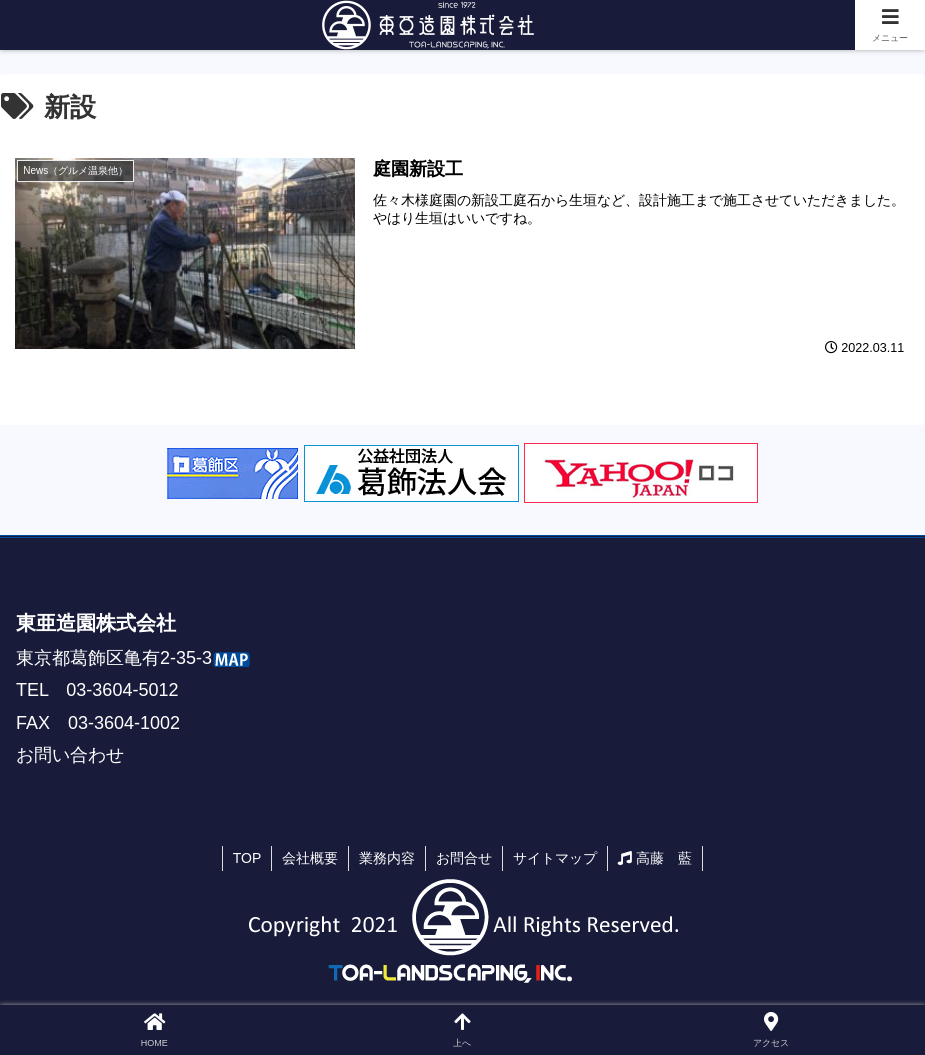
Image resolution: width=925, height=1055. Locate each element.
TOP (247, 858)
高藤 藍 (655, 858)
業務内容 (387, 858)
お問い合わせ (70, 755)
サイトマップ (555, 858)
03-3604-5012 (122, 690)
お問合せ (464, 858)
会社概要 (310, 858)
